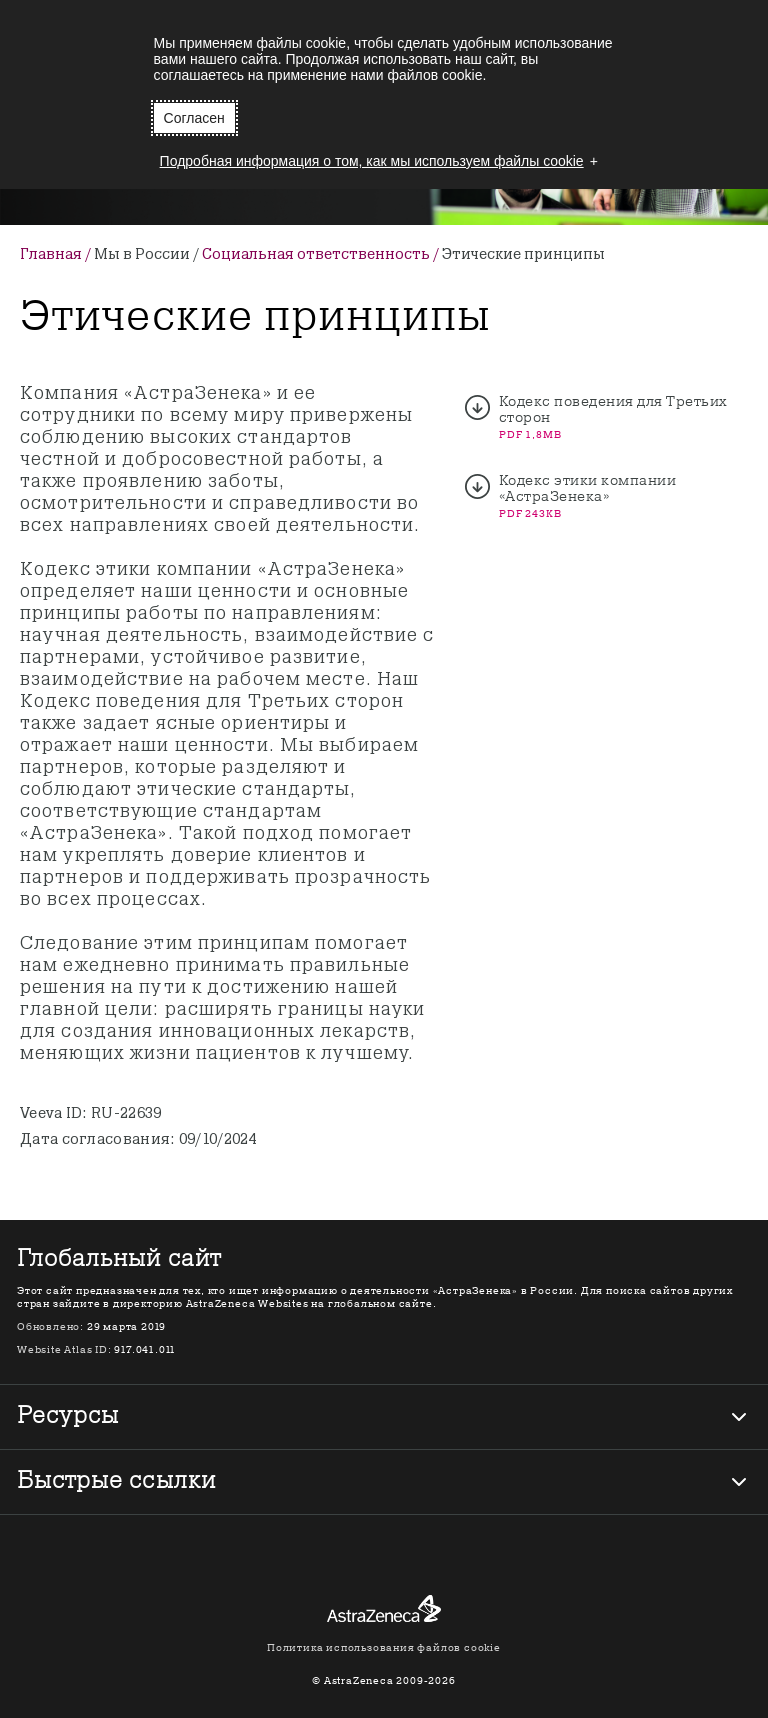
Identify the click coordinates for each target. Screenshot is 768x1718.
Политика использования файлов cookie (384, 1648)
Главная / (57, 254)
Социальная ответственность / (322, 254)
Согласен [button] (194, 118)
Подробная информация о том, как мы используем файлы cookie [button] (372, 161)
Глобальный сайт (119, 1259)
